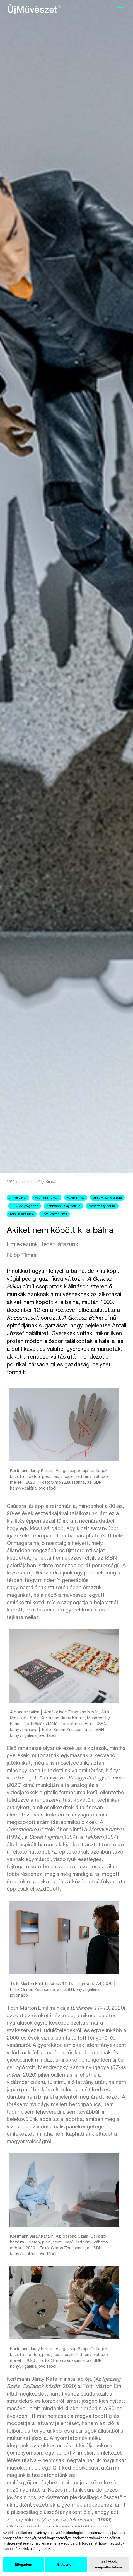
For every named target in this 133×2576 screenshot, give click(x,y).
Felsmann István (47, 1198)
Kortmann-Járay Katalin (63, 1206)
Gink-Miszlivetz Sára (107, 1198)
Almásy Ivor (17, 1198)
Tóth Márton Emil (54, 1214)
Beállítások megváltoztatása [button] (108, 2564)
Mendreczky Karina (102, 1206)
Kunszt (51, 1182)
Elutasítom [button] (65, 2564)
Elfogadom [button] (23, 2564)
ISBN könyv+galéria (24, 1206)
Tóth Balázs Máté (21, 1214)
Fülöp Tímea (75, 1198)
